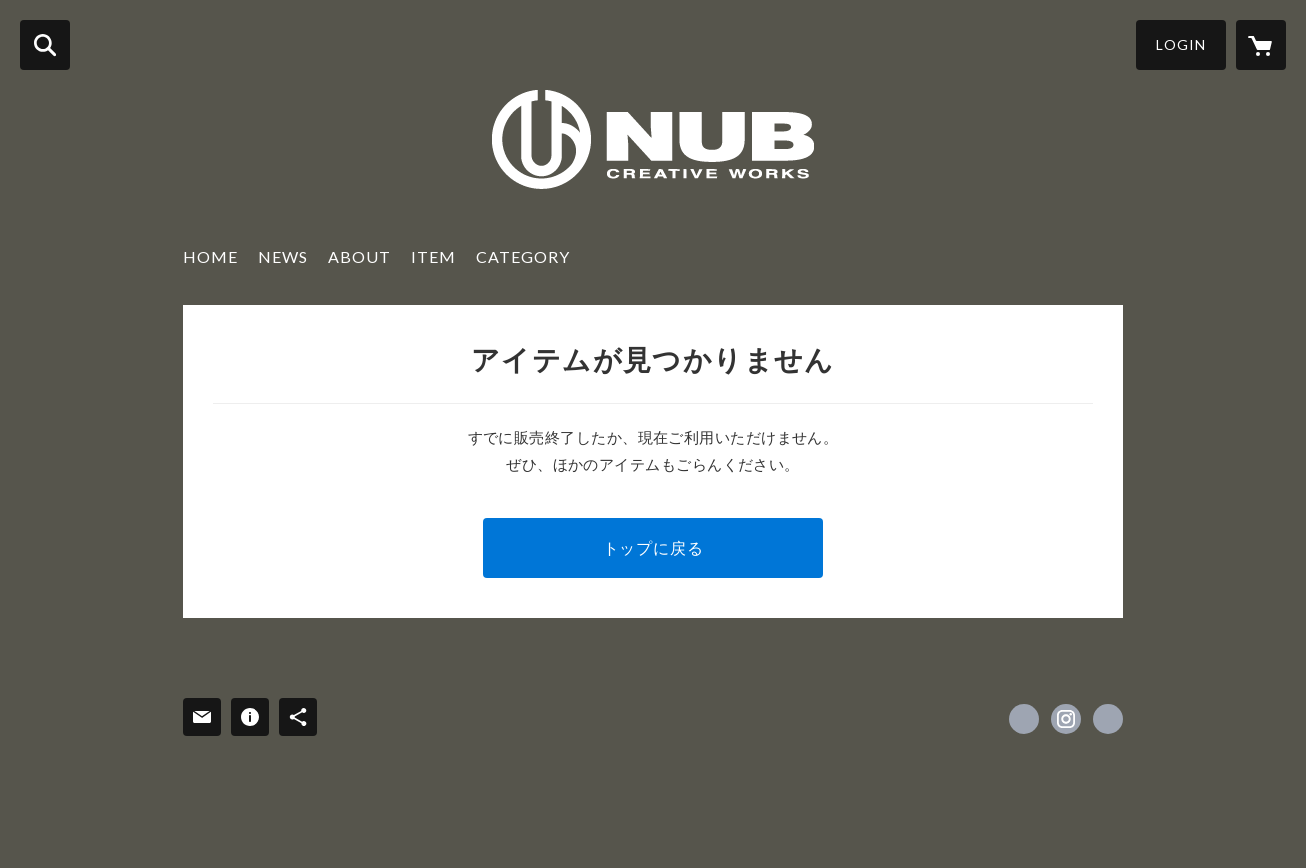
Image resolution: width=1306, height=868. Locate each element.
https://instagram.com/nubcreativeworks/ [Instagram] (1066, 719)
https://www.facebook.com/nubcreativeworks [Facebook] (1024, 719)
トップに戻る (653, 547)
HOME (210, 256)
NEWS (283, 256)
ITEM (433, 256)
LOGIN (1181, 44)
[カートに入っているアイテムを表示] (1261, 45)
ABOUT (359, 256)
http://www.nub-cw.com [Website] (1108, 719)
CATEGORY (523, 256)
